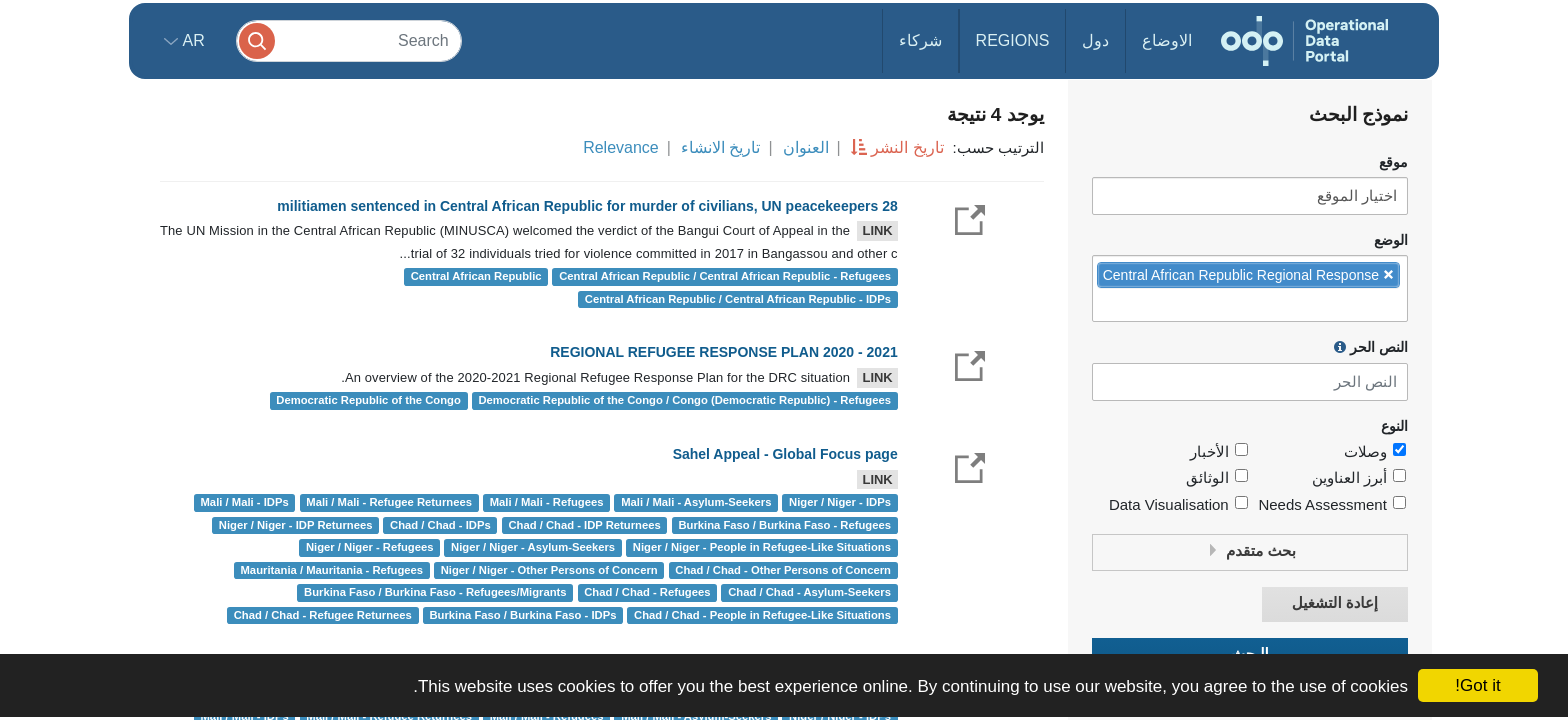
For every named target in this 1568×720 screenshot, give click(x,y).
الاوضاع (1167, 40)
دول (1095, 40)
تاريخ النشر (907, 147)
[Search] (349, 40)
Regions (1013, 40)
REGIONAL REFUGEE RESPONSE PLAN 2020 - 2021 (724, 352)
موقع (1393, 162)
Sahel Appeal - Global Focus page (785, 454)
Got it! (1477, 685)
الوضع (1391, 240)
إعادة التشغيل (1335, 603)
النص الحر (1371, 347)
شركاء (920, 40)
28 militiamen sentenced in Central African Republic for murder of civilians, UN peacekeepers (587, 206)
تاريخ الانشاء (720, 147)
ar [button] (191, 40)
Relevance (621, 147)
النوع (1394, 426)
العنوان (806, 147)
